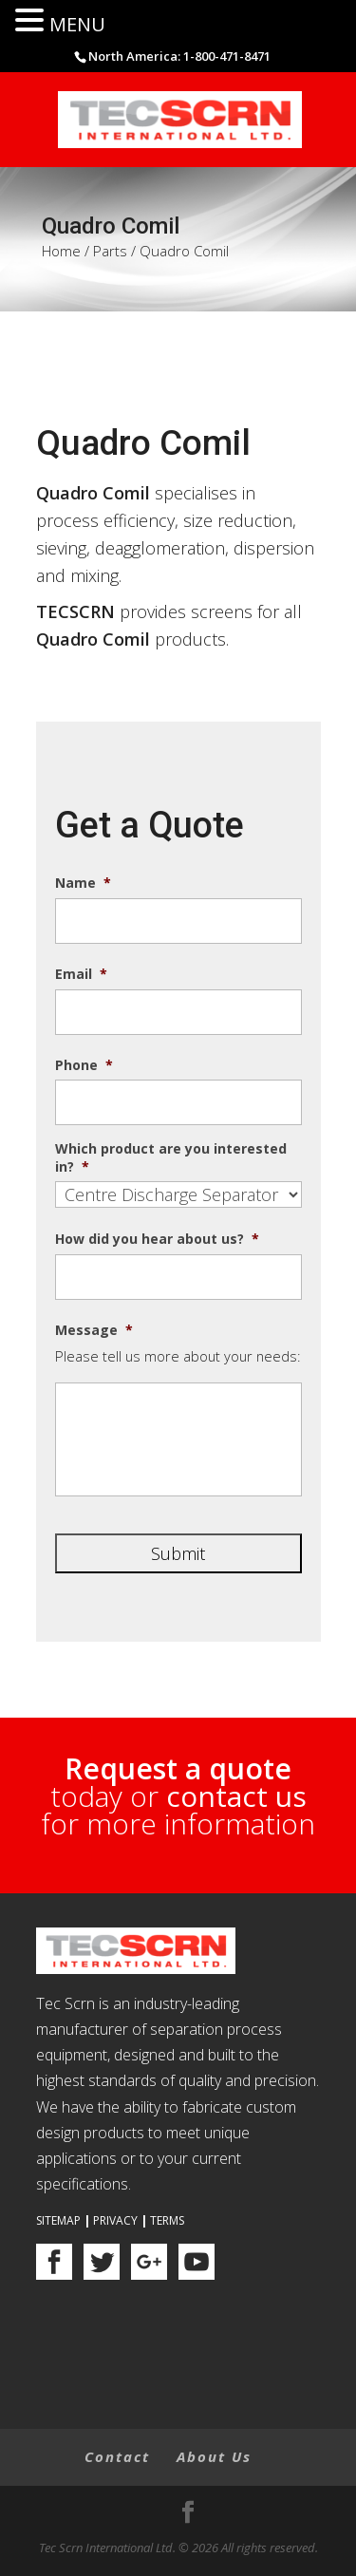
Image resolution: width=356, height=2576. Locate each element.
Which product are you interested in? (171, 1157)
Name (83, 883)
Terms (167, 2220)
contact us (236, 1796)
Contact (117, 2456)
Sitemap (58, 2220)
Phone (84, 1065)
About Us (214, 2456)
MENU (77, 24)
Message (94, 1330)
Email (81, 974)
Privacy (115, 2220)
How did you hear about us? (157, 1239)
